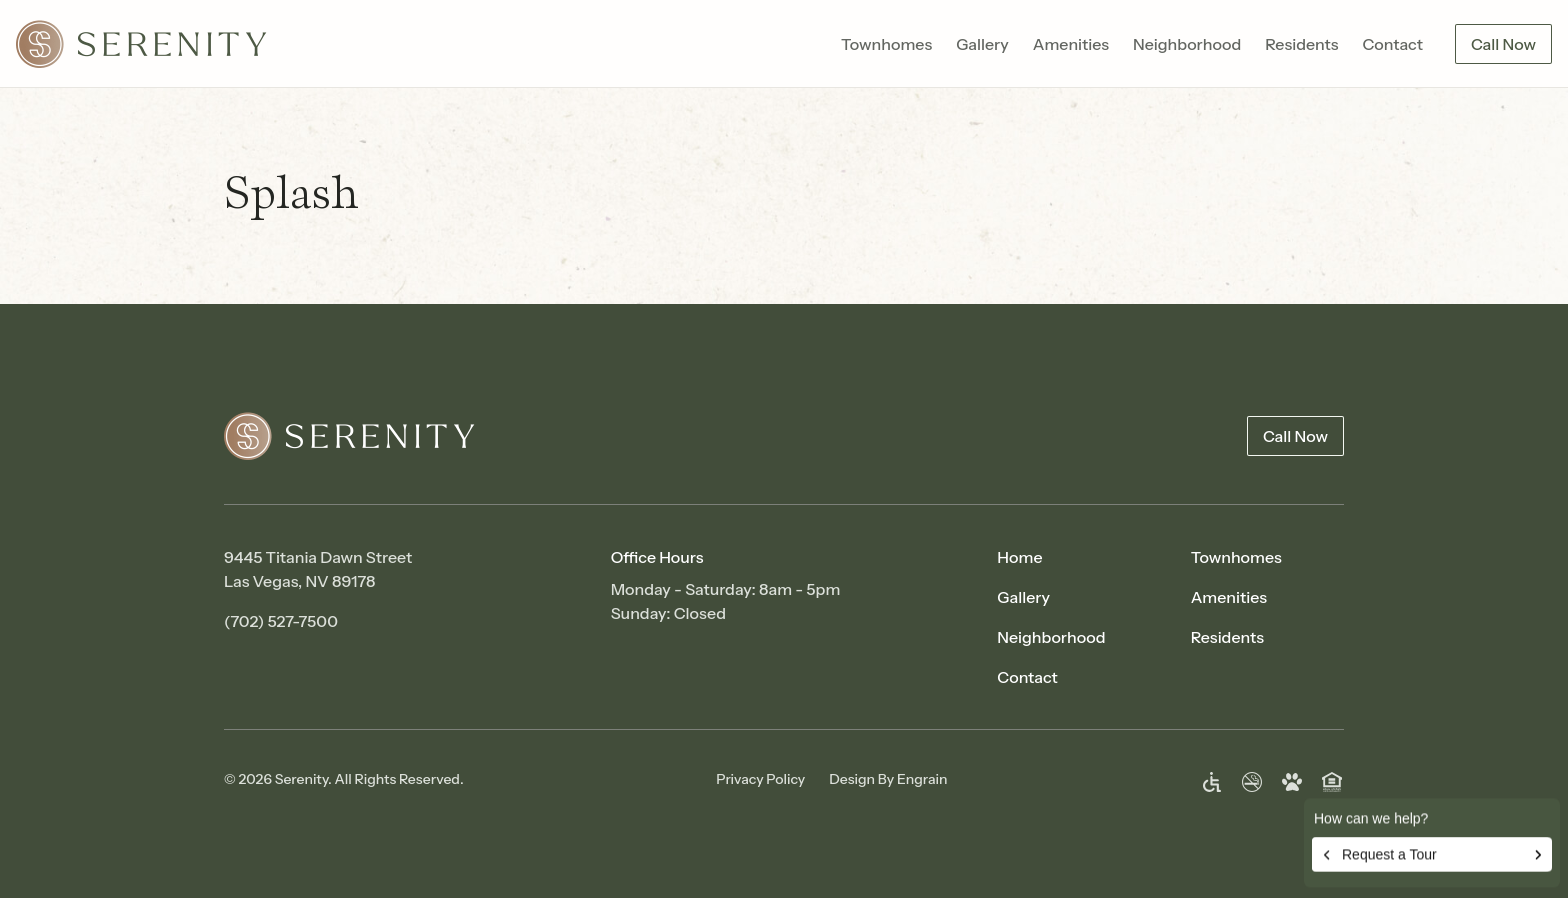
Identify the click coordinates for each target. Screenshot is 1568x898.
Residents (1301, 44)
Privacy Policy (760, 779)
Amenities (1071, 44)
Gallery (982, 44)
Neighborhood (1187, 44)
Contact (1392, 44)
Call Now (1503, 44)
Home (1019, 557)
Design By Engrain (888, 779)
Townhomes (886, 44)
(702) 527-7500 (281, 621)
